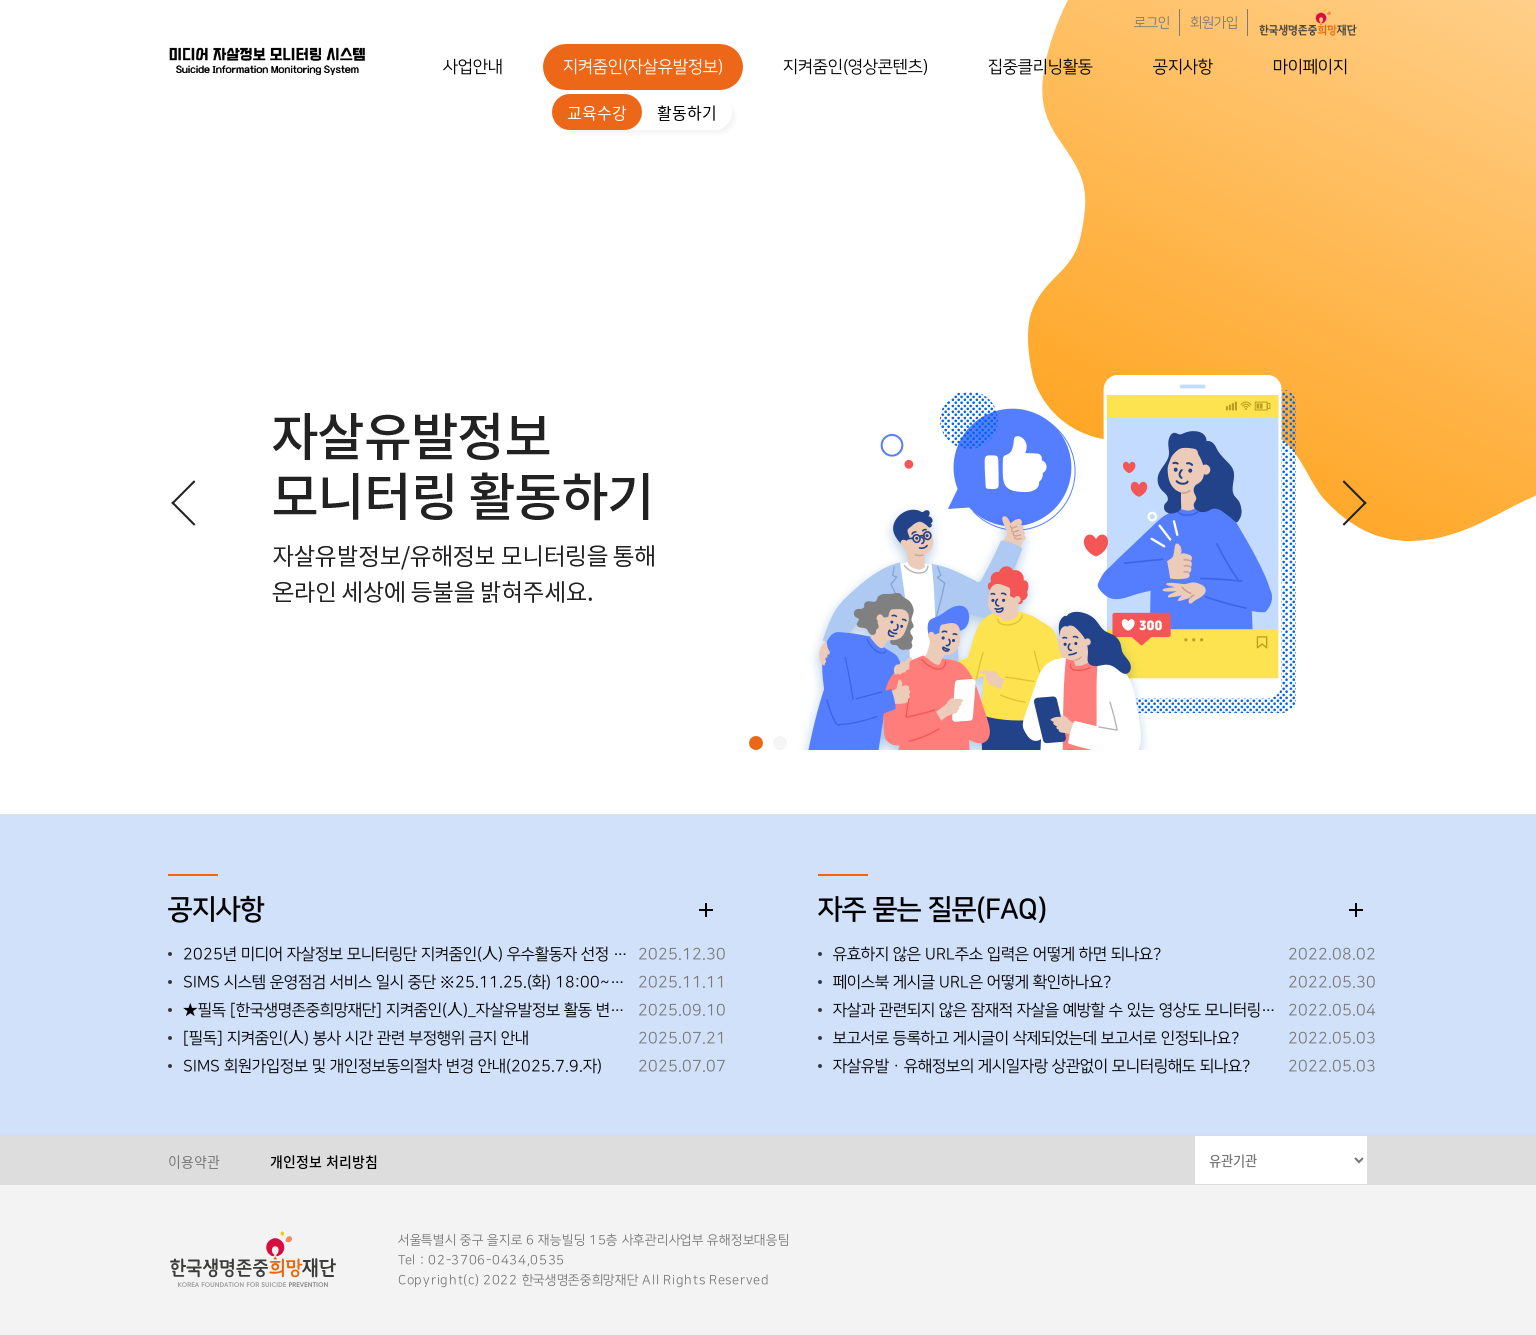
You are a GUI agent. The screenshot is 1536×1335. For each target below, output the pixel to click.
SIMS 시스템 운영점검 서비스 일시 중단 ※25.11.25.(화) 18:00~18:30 (405, 982)
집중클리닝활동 (1040, 67)
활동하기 (687, 112)
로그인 (1152, 23)
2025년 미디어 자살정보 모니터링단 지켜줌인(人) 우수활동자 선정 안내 (405, 954)
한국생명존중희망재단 (268, 60)
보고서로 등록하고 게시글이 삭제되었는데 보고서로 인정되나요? (1036, 1038)
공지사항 (1183, 67)
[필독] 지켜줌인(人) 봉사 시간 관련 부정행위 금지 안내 (356, 1038)
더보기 (706, 910)
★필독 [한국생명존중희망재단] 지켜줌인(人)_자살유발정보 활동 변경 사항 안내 (405, 1010)
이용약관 (194, 1161)
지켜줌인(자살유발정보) (643, 67)
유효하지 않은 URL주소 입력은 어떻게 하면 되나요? (997, 954)
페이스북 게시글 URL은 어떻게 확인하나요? (972, 982)
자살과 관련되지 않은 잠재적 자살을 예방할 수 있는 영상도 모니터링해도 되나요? (1055, 1010)
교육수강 (597, 112)
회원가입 (1214, 23)
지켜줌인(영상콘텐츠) (855, 67)
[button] (756, 743)
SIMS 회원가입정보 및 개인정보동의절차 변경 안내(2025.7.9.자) (392, 1066)
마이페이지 (1310, 67)
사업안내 (473, 67)
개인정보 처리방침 (324, 1161)
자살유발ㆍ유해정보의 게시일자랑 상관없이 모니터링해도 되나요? (1041, 1066)
